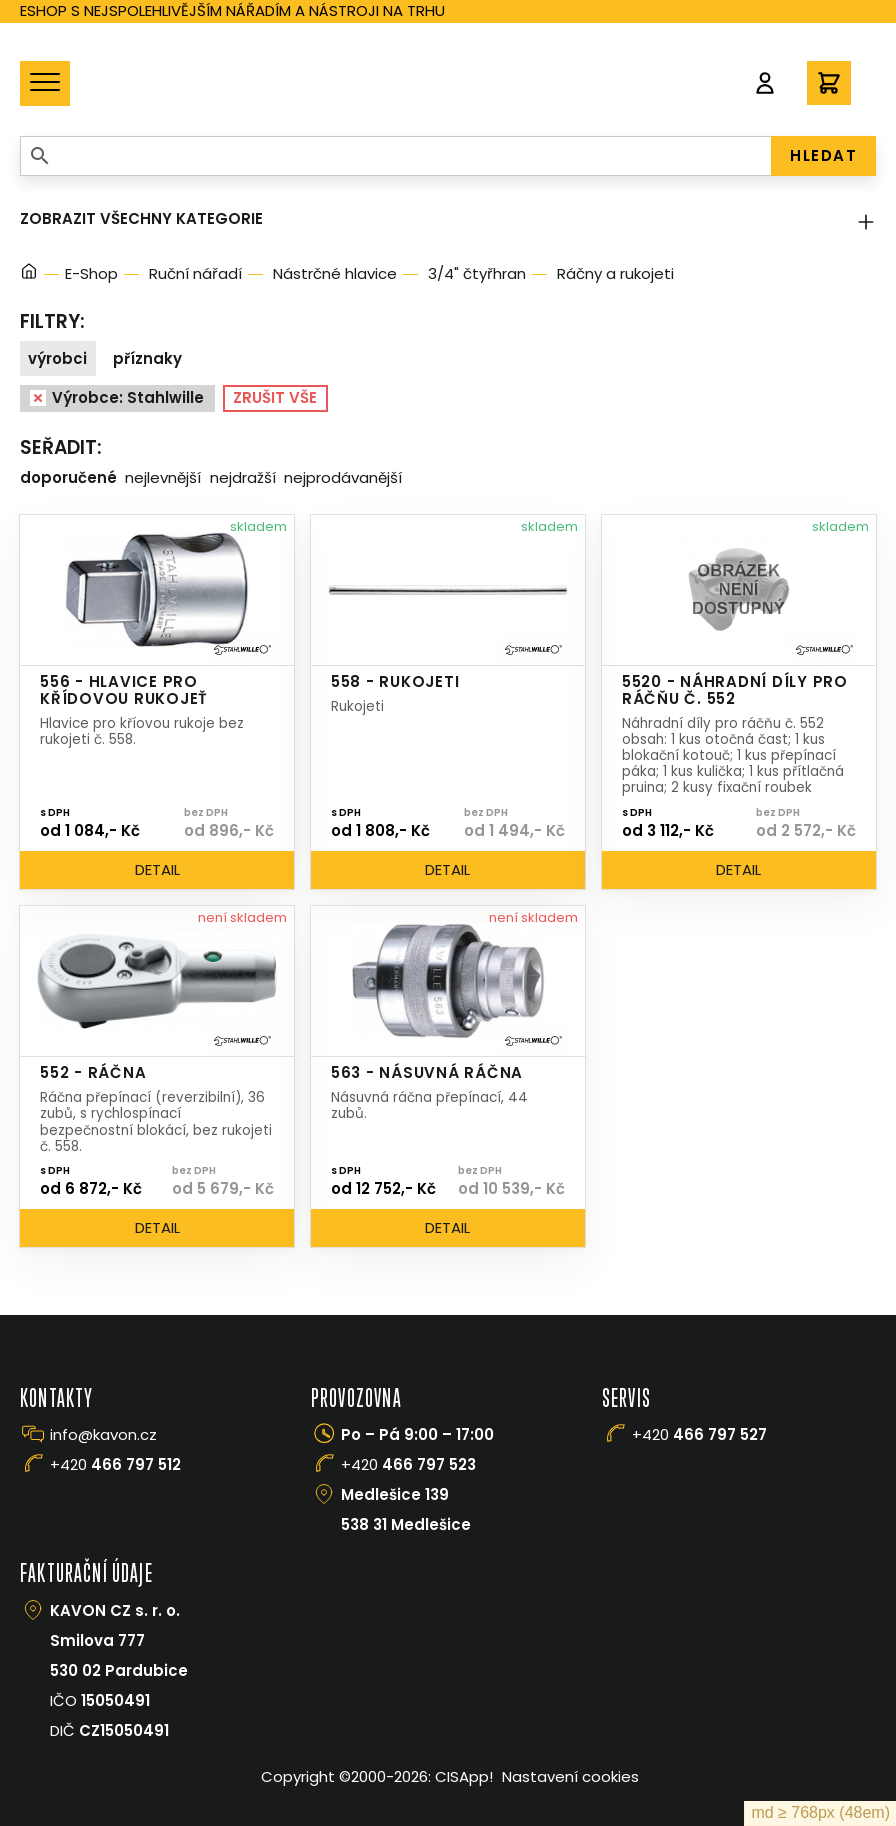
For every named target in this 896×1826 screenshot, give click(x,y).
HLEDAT (823, 155)
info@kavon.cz (103, 1434)
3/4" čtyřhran (477, 273)
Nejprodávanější (343, 477)
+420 (115, 1464)
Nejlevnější (163, 477)
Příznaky (147, 358)
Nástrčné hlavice (335, 273)
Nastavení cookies (570, 1776)
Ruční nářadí (195, 273)
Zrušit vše (275, 397)
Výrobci (57, 358)
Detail (157, 869)
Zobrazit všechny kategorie (448, 218)
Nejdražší (243, 477)
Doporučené (68, 477)
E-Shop (91, 273)
